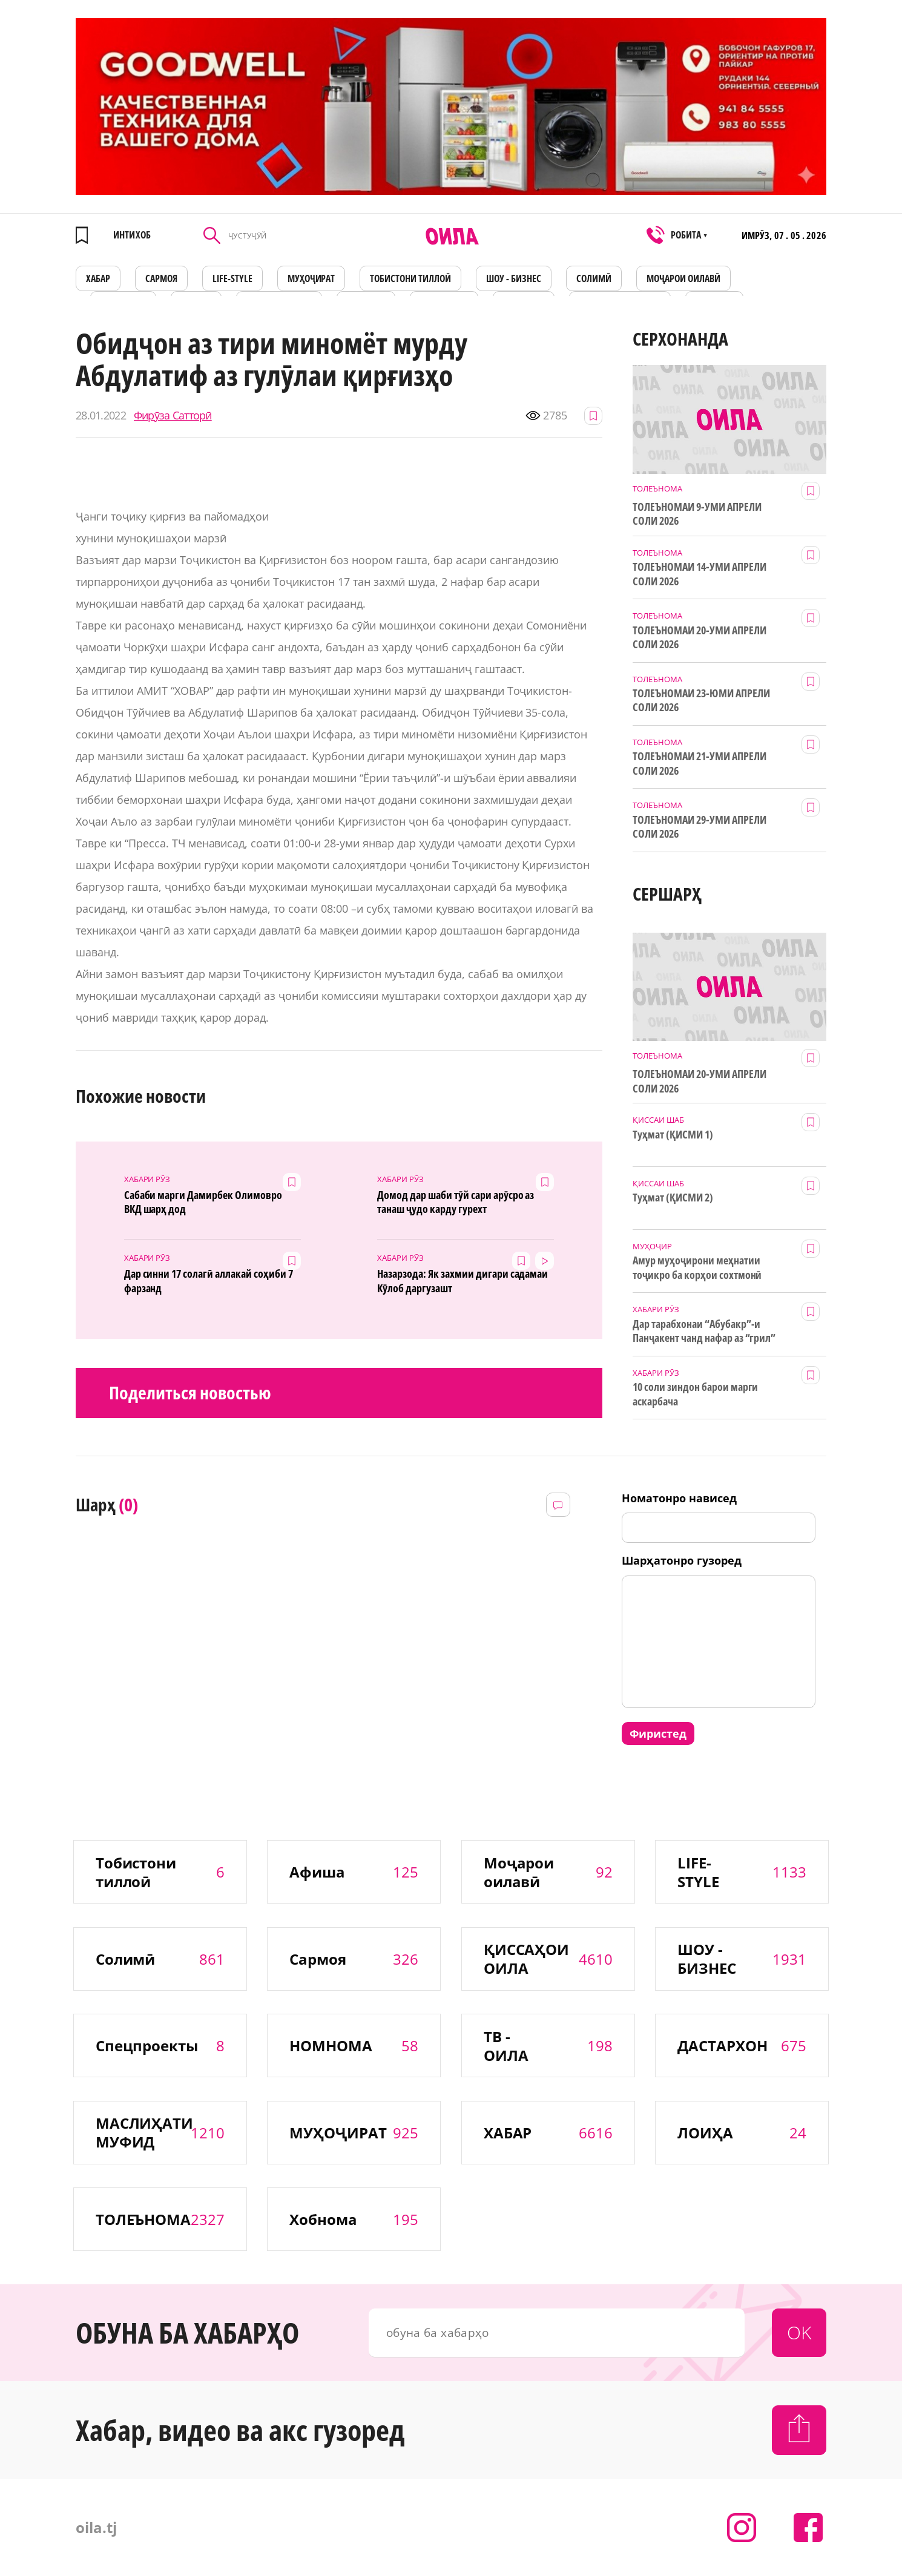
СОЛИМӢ (593, 278)
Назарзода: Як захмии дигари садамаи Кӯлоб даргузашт (462, 1281)
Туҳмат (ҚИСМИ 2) (673, 1197)
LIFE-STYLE (232, 278)
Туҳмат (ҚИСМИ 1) (673, 1135)
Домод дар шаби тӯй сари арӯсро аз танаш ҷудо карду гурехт (455, 1202)
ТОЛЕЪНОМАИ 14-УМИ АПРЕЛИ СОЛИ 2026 (699, 574)
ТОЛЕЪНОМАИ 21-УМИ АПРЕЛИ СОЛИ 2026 (699, 763)
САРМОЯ (161, 278)
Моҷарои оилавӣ (683, 278)
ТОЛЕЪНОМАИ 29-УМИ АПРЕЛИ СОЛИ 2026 (699, 827)
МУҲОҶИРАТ (311, 278)
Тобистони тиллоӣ (410, 278)
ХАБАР (98, 278)
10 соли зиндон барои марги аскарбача (695, 1394)
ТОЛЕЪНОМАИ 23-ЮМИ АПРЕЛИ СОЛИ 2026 (701, 700)
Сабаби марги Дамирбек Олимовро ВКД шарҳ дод (203, 1202)
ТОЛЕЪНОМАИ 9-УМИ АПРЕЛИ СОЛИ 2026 (697, 514)
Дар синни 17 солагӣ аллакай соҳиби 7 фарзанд (208, 1281)
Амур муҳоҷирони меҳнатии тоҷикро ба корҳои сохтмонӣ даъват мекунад (697, 1268)
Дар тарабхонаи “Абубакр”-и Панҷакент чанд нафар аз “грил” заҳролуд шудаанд (704, 1331)
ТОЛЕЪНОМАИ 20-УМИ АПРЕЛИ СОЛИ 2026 (699, 637)
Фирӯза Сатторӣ (173, 415)
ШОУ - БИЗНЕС (513, 278)
